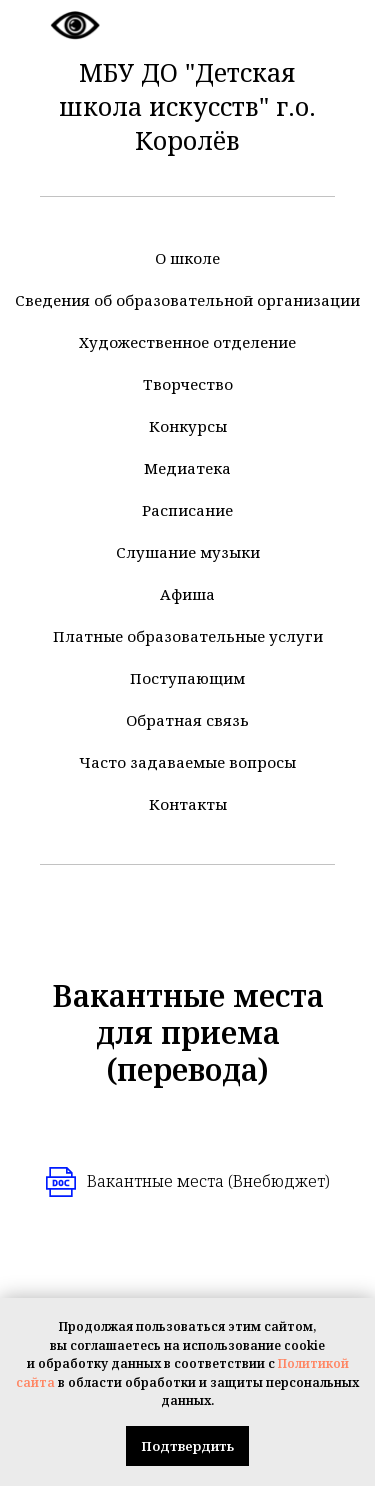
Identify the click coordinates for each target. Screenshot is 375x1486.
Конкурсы (188, 426)
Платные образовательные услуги (188, 636)
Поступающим (187, 678)
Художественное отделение (187, 342)
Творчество (188, 384)
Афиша (187, 594)
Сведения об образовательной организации (187, 300)
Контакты (188, 804)
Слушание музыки (188, 552)
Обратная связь (187, 720)
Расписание (187, 510)
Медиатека (187, 468)
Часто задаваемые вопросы (187, 762)
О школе (187, 258)
